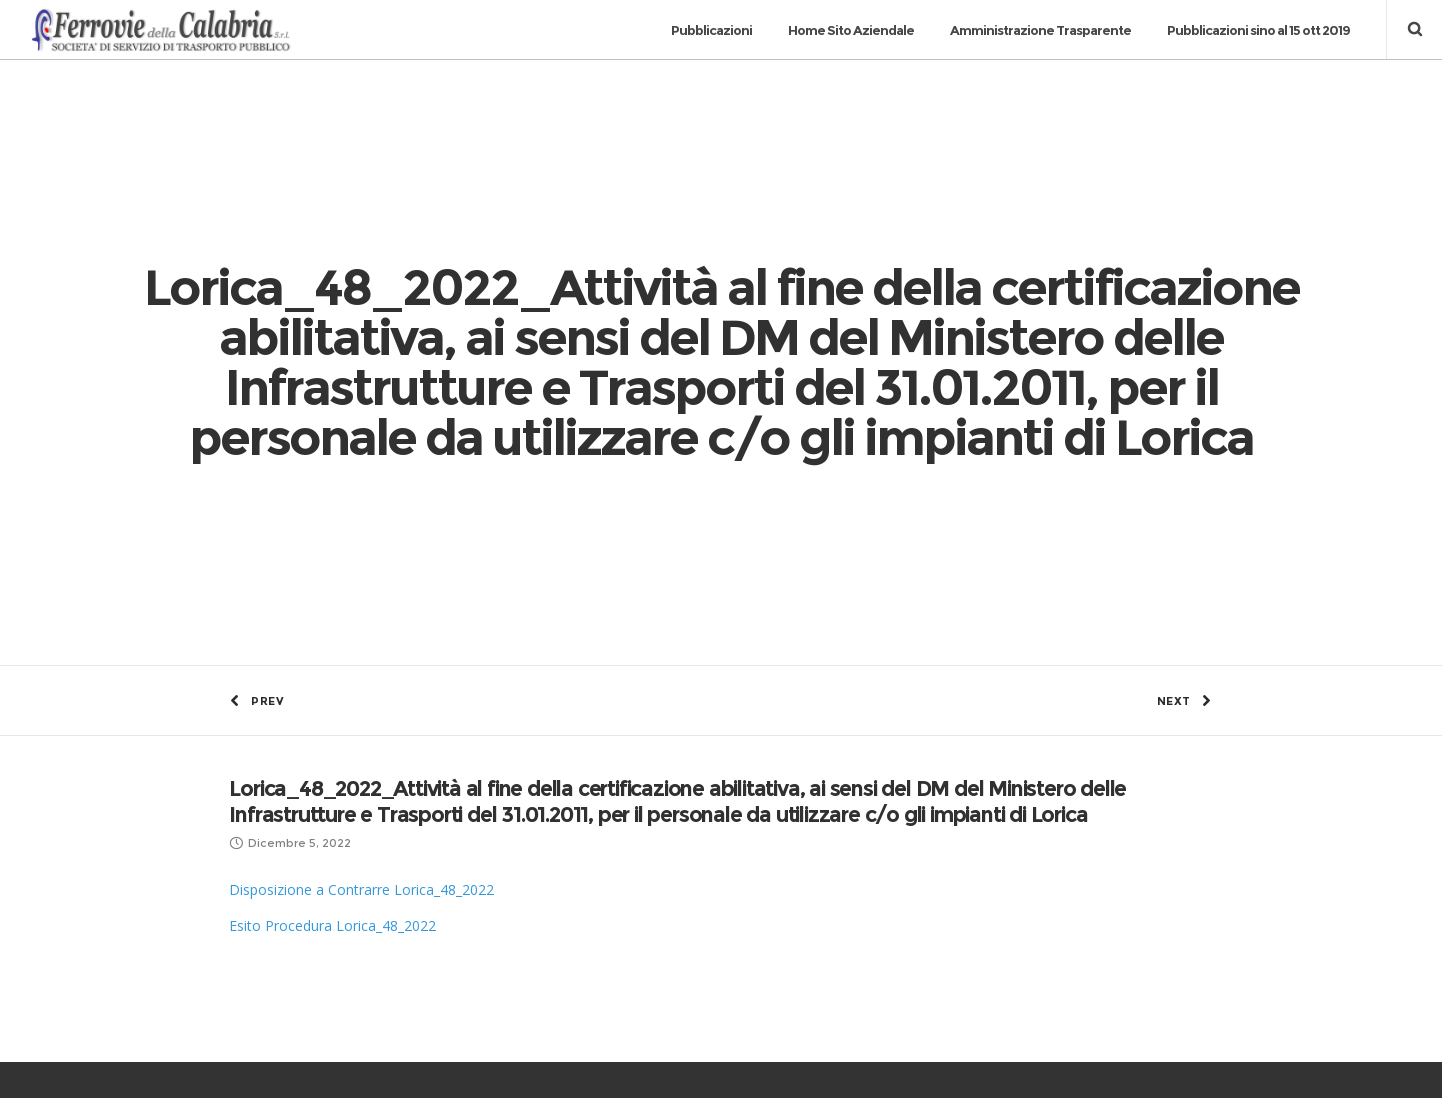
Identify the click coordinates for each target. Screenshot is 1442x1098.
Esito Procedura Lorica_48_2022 (332, 618)
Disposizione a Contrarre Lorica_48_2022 (361, 582)
